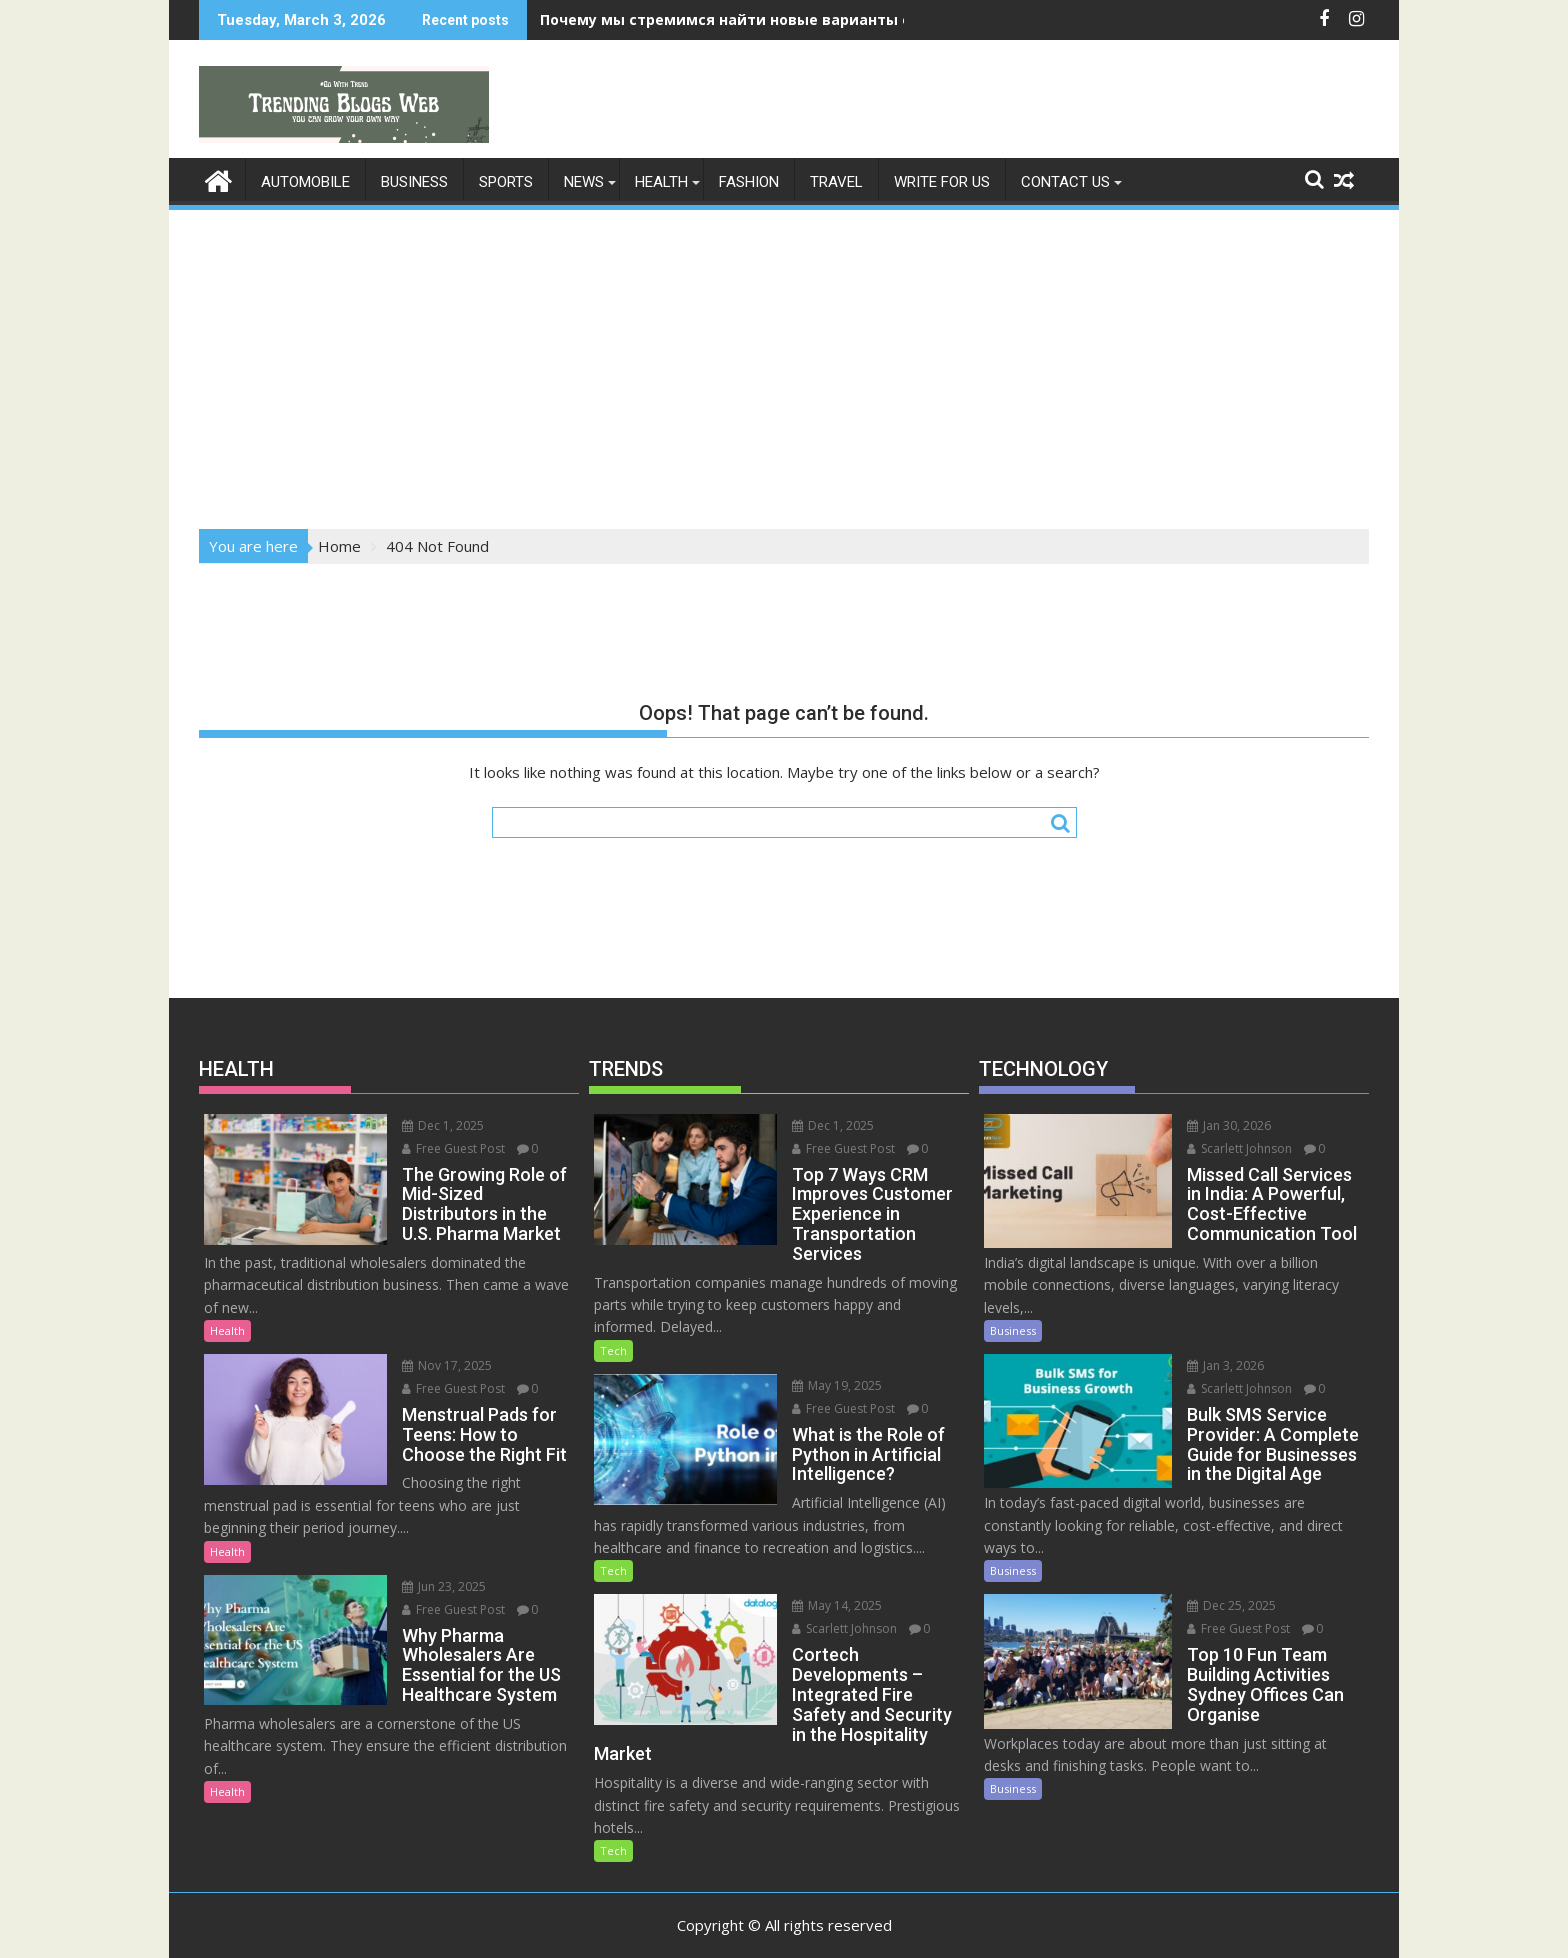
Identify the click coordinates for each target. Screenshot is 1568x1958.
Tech (613, 1349)
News (584, 181)
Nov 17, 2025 (423, 1364)
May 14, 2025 (813, 1605)
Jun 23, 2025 (420, 1563)
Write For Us (942, 181)
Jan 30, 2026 (1204, 1124)
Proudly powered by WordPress (651, 1925)
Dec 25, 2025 (1206, 1605)
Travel (836, 181)
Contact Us (1065, 181)
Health (661, 181)
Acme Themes (980, 1925)
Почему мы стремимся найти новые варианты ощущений (763, 19)
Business (414, 181)
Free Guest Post (429, 1147)
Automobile (305, 181)
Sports (506, 181)
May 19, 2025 (813, 1384)
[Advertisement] (784, 362)
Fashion (749, 181)
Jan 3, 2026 (1200, 1364)
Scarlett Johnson (820, 1628)
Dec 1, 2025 (419, 1124)
